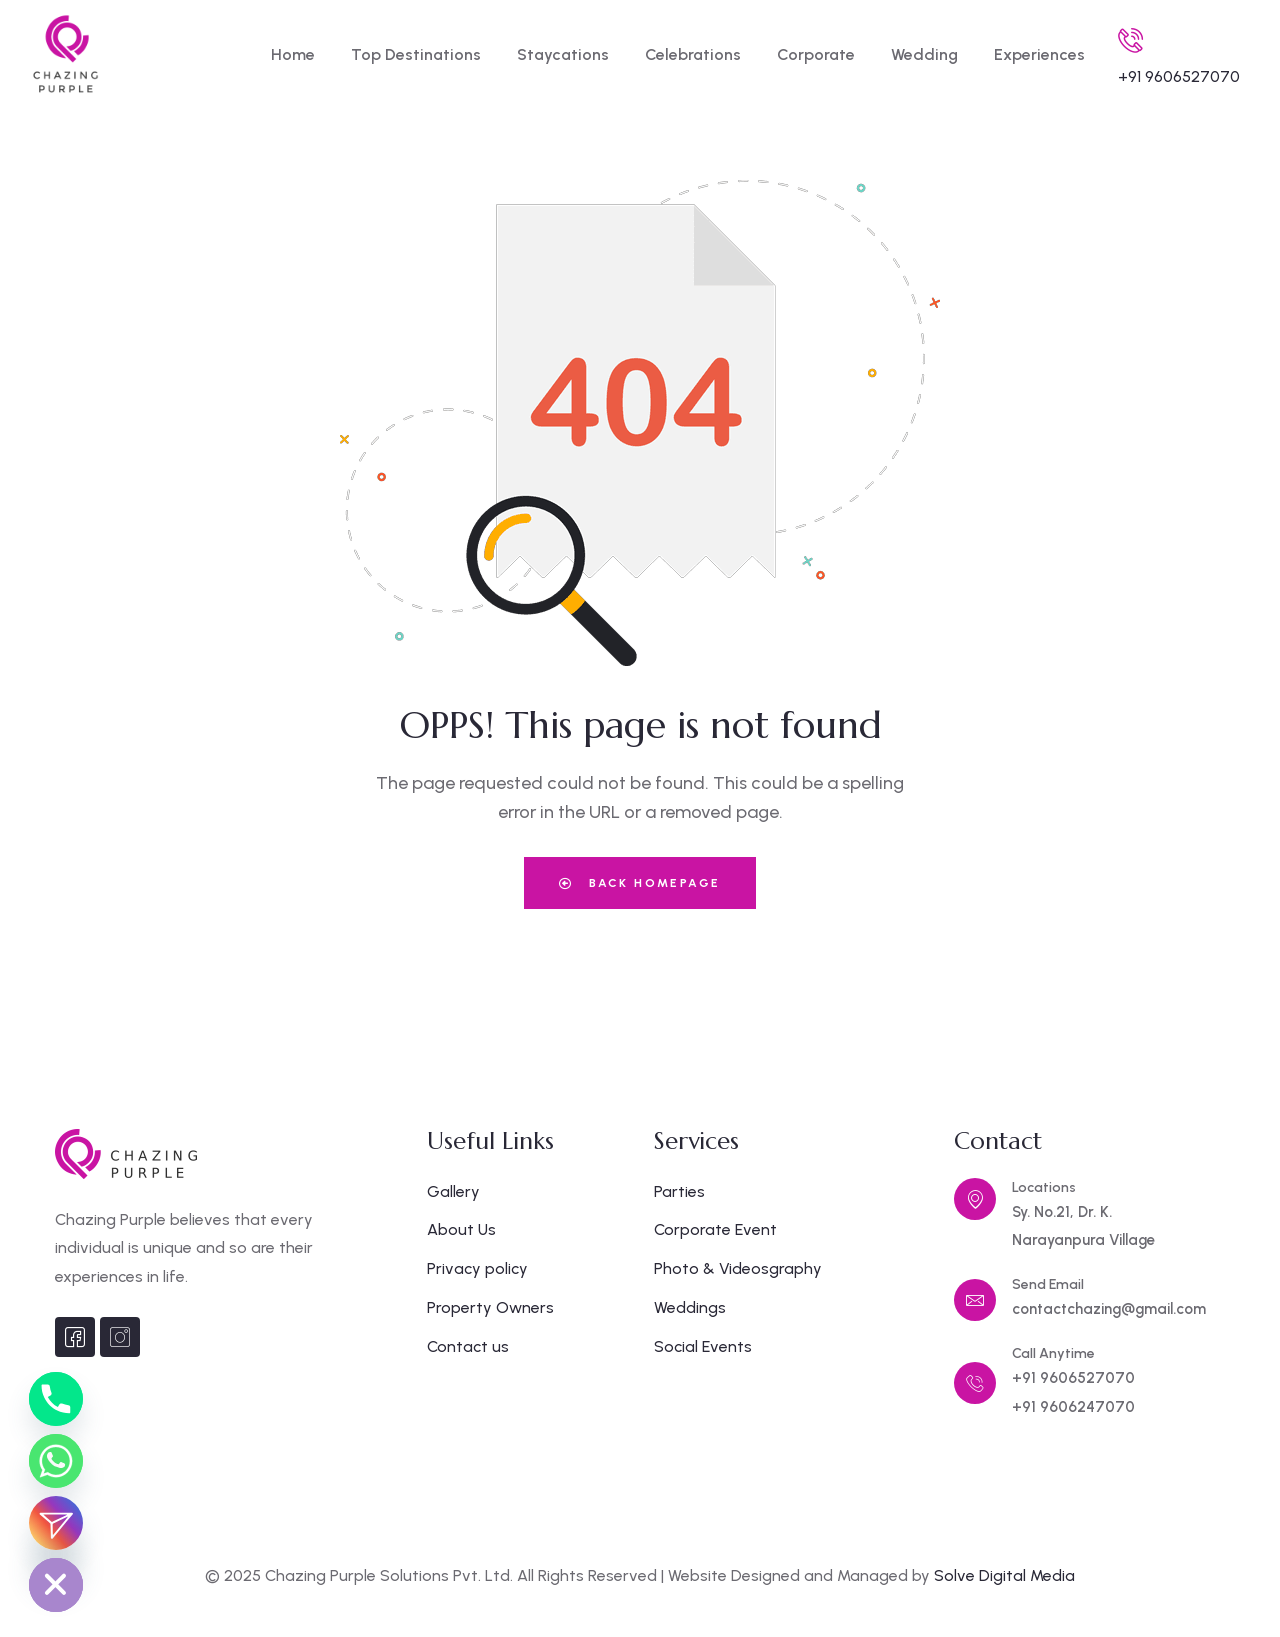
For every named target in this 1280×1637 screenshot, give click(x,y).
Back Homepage (639, 883)
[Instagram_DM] (56, 1523)
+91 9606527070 (1179, 76)
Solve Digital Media (1004, 1575)
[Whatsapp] (56, 1461)
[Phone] (56, 1399)
